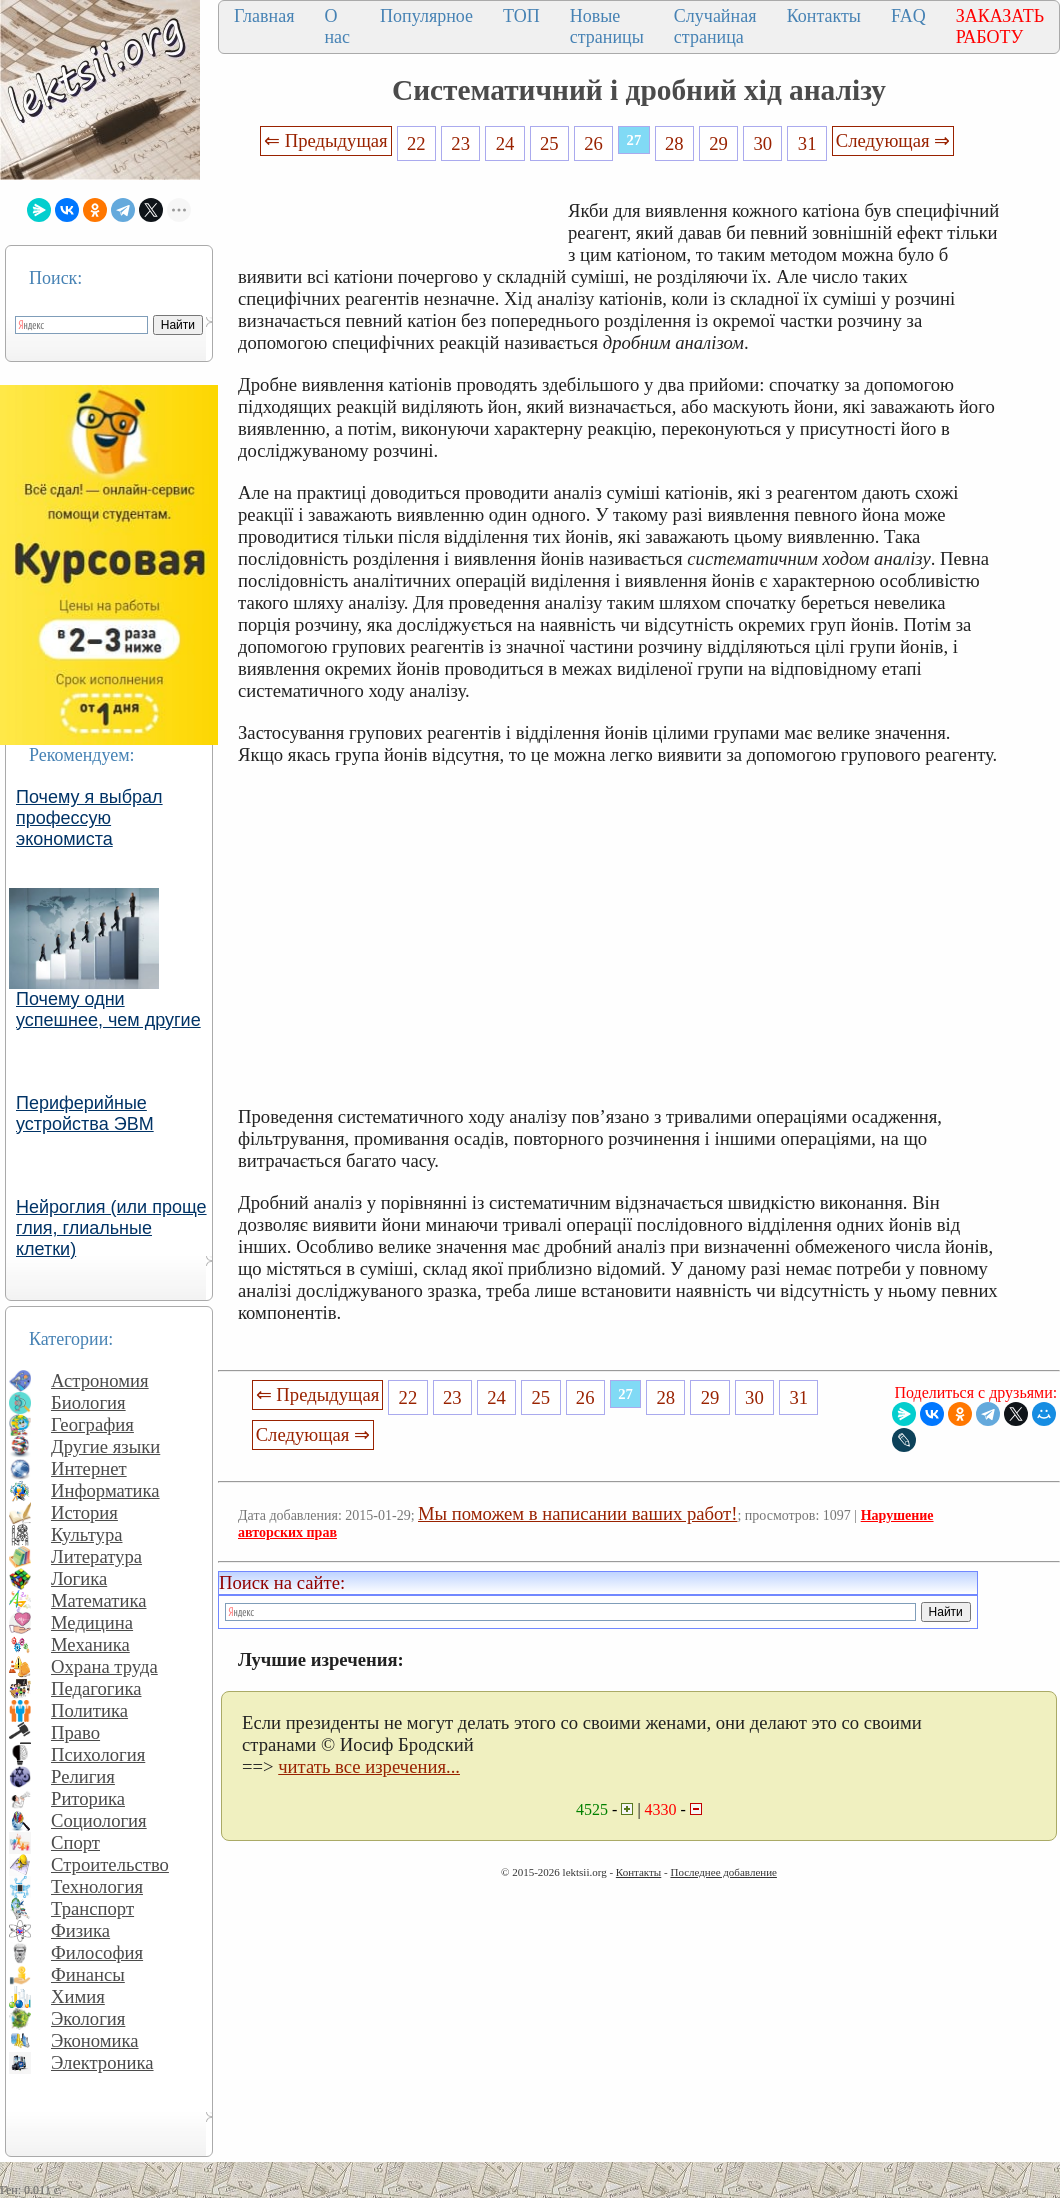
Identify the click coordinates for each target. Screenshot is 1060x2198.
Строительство (110, 1864)
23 (460, 143)
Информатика (105, 1490)
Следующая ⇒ (893, 140)
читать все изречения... (369, 1766)
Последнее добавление (723, 1872)
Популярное (426, 16)
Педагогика (96, 1688)
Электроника (102, 2062)
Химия (78, 1996)
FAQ (908, 16)
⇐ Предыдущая (326, 140)
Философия (97, 1952)
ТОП (521, 16)
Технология (97, 1886)
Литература (96, 1556)
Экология (88, 2018)
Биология (88, 1402)
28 (674, 143)
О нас (337, 26)
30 (763, 143)
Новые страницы (607, 26)
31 (807, 143)
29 (718, 143)
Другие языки (105, 1446)
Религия (83, 1776)
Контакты (824, 16)
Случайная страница (715, 26)
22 (416, 143)
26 (593, 143)
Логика (79, 1578)
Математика (99, 1600)
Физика (80, 1930)
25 (549, 143)
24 (505, 143)
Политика (89, 1710)
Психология (98, 1754)
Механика (90, 1644)
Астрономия (100, 1380)
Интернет (89, 1468)
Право (75, 1732)
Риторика (88, 1798)
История (84, 1512)
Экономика (95, 2040)
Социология (99, 1820)
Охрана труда (104, 1666)
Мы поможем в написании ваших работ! (577, 1513)
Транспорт (92, 1908)
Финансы (88, 1974)
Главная (264, 16)
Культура (87, 1534)
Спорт (75, 1842)
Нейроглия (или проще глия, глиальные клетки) (111, 1228)
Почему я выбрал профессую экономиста (89, 818)
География (92, 1424)
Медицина (92, 1622)
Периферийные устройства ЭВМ (85, 1113)
